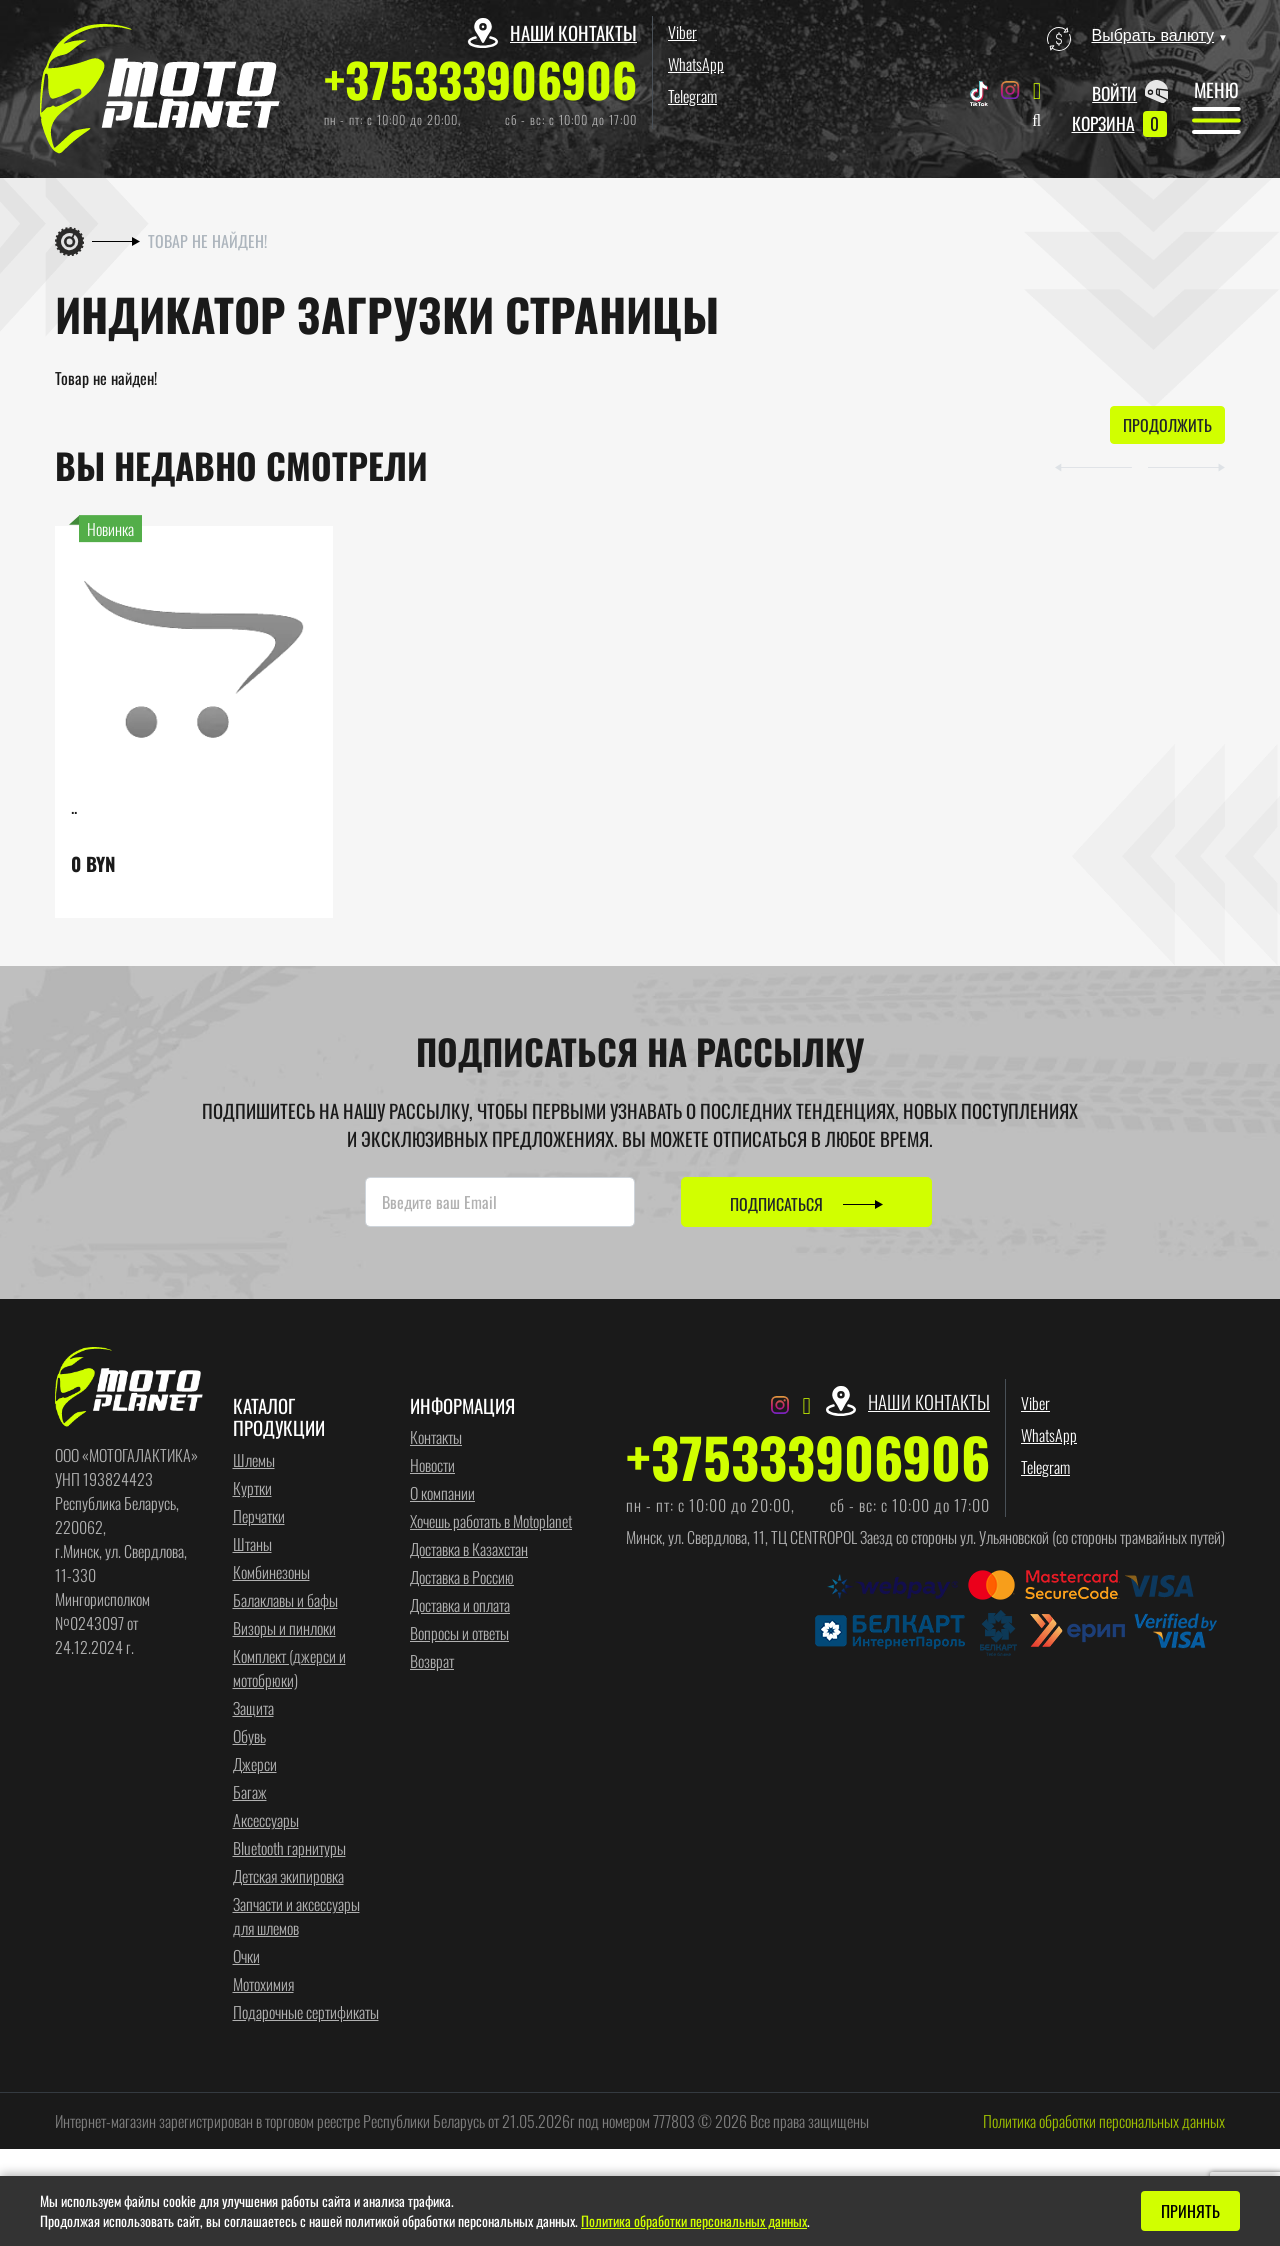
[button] (1081, 466)
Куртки (252, 1489)
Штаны (252, 1545)
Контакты (436, 1438)
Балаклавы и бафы (285, 1601)
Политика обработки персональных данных (1104, 2122)
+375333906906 (480, 79)
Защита (253, 1709)
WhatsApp (696, 64)
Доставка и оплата (460, 1606)
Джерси (255, 1765)
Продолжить (1167, 426)
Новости (432, 1466)
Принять (1190, 2211)
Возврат (432, 1662)
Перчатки (259, 1517)
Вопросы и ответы (459, 1634)
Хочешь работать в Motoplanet (491, 1522)
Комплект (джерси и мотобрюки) (289, 1669)
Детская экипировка (288, 1877)
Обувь (249, 1737)
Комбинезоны (271, 1573)
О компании (442, 1494)
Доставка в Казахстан (469, 1550)
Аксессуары (266, 1821)
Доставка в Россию (462, 1578)
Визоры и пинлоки (284, 1629)
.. (74, 807)
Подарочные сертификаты (306, 2013)
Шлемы (254, 1461)
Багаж (250, 1793)
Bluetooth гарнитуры (289, 1849)
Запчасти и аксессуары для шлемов (296, 1917)
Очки (246, 1957)
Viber (682, 32)
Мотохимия (263, 1985)
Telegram (692, 96)
